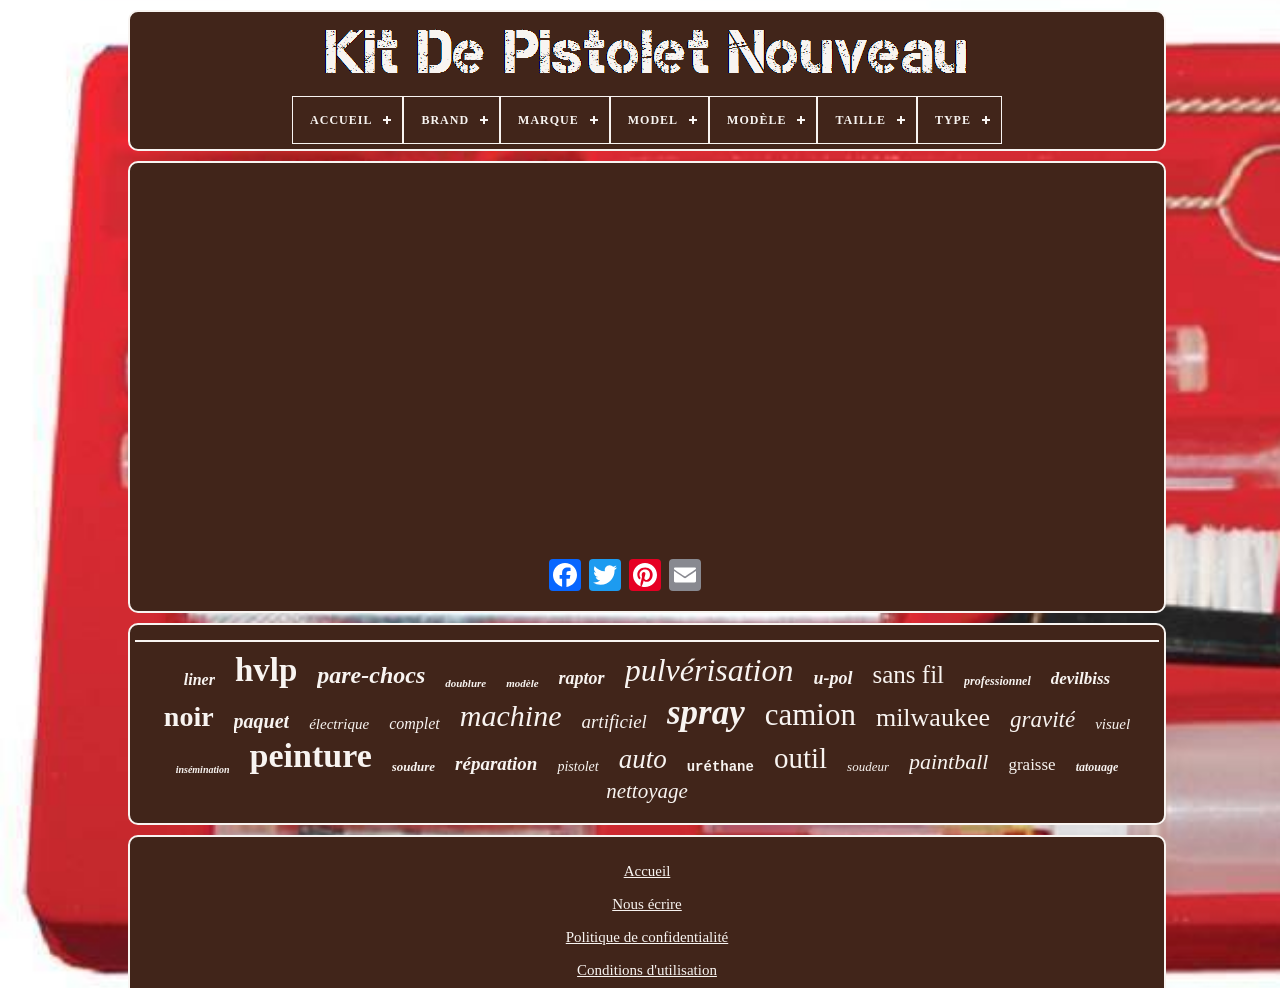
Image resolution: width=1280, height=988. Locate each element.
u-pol (833, 678)
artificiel (613, 721)
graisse (1031, 764)
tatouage (1097, 767)
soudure (413, 766)
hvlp (266, 670)
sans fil (909, 674)
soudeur (868, 766)
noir (189, 716)
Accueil (647, 871)
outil (800, 758)
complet (414, 723)
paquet (262, 721)
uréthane (720, 767)
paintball (948, 761)
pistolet (577, 766)
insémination (203, 769)
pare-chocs (371, 675)
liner (199, 679)
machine (511, 715)
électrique (339, 724)
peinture (311, 755)
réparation (496, 763)
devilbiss (1081, 678)
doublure (465, 683)
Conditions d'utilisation (647, 970)
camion (810, 714)
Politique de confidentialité (647, 937)
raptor (582, 678)
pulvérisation (709, 670)
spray (706, 712)
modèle (522, 683)
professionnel (997, 681)
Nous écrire (647, 904)
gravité (1042, 719)
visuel (1112, 724)
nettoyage (647, 791)
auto (643, 759)
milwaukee (933, 717)
